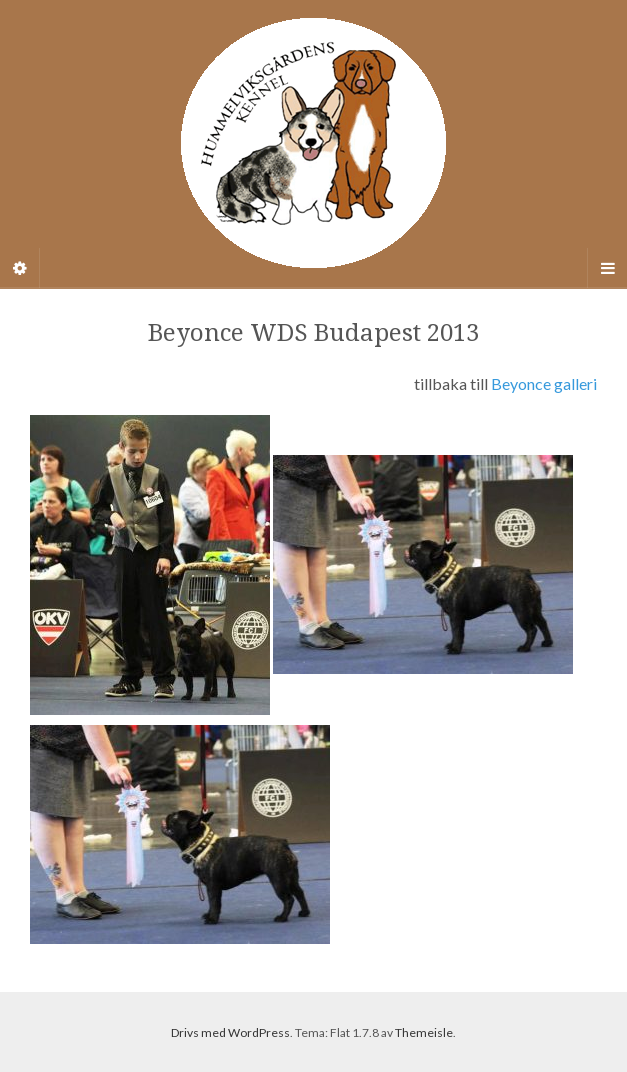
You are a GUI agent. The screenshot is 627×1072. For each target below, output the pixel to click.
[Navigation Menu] (607, 268)
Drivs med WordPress (230, 1032)
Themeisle (424, 1032)
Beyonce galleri (544, 383)
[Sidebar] (20, 268)
